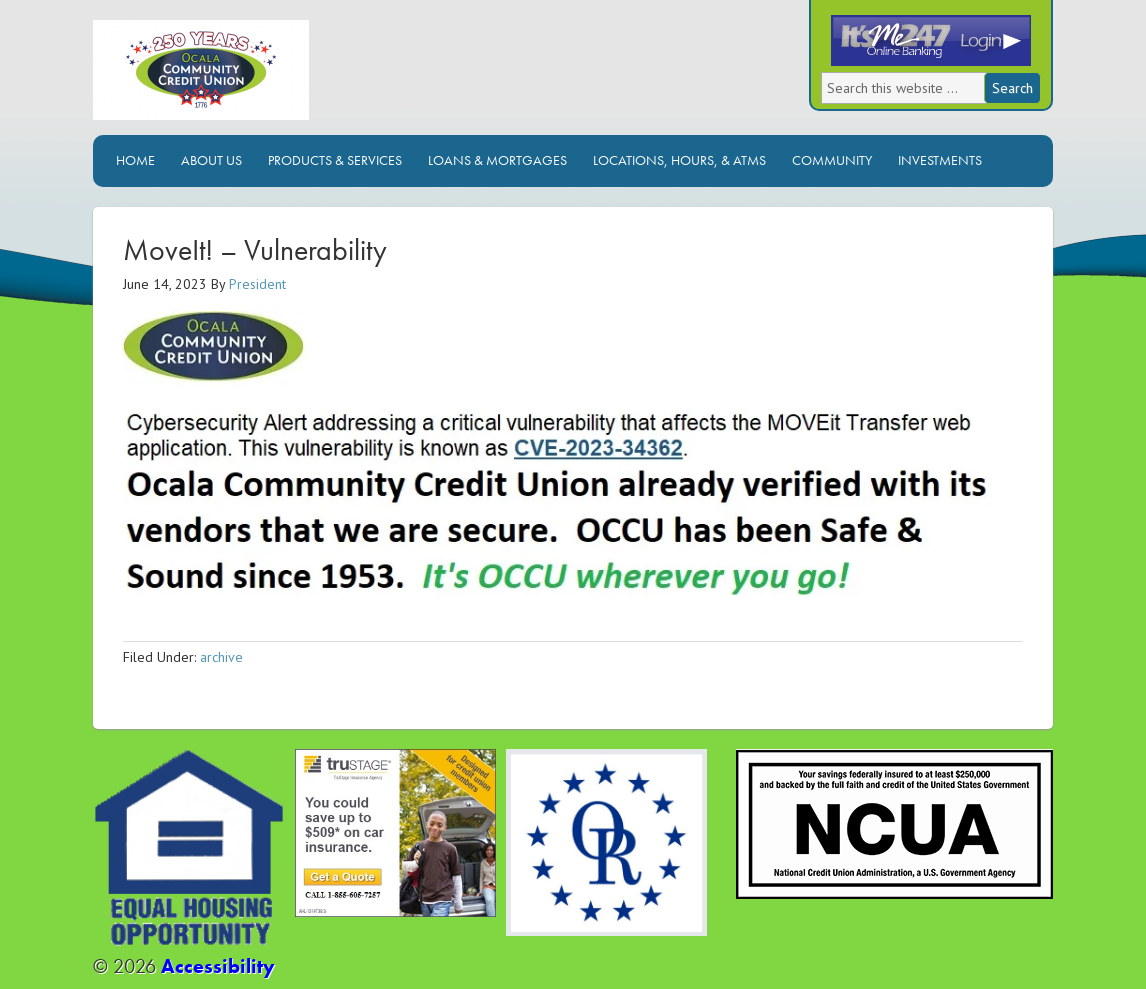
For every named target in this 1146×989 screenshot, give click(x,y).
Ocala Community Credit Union (268, 77)
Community (832, 160)
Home (135, 160)
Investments (940, 160)
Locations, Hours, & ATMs (679, 160)
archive (221, 657)
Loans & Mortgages (497, 160)
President (257, 284)
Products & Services (335, 160)
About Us (211, 160)
